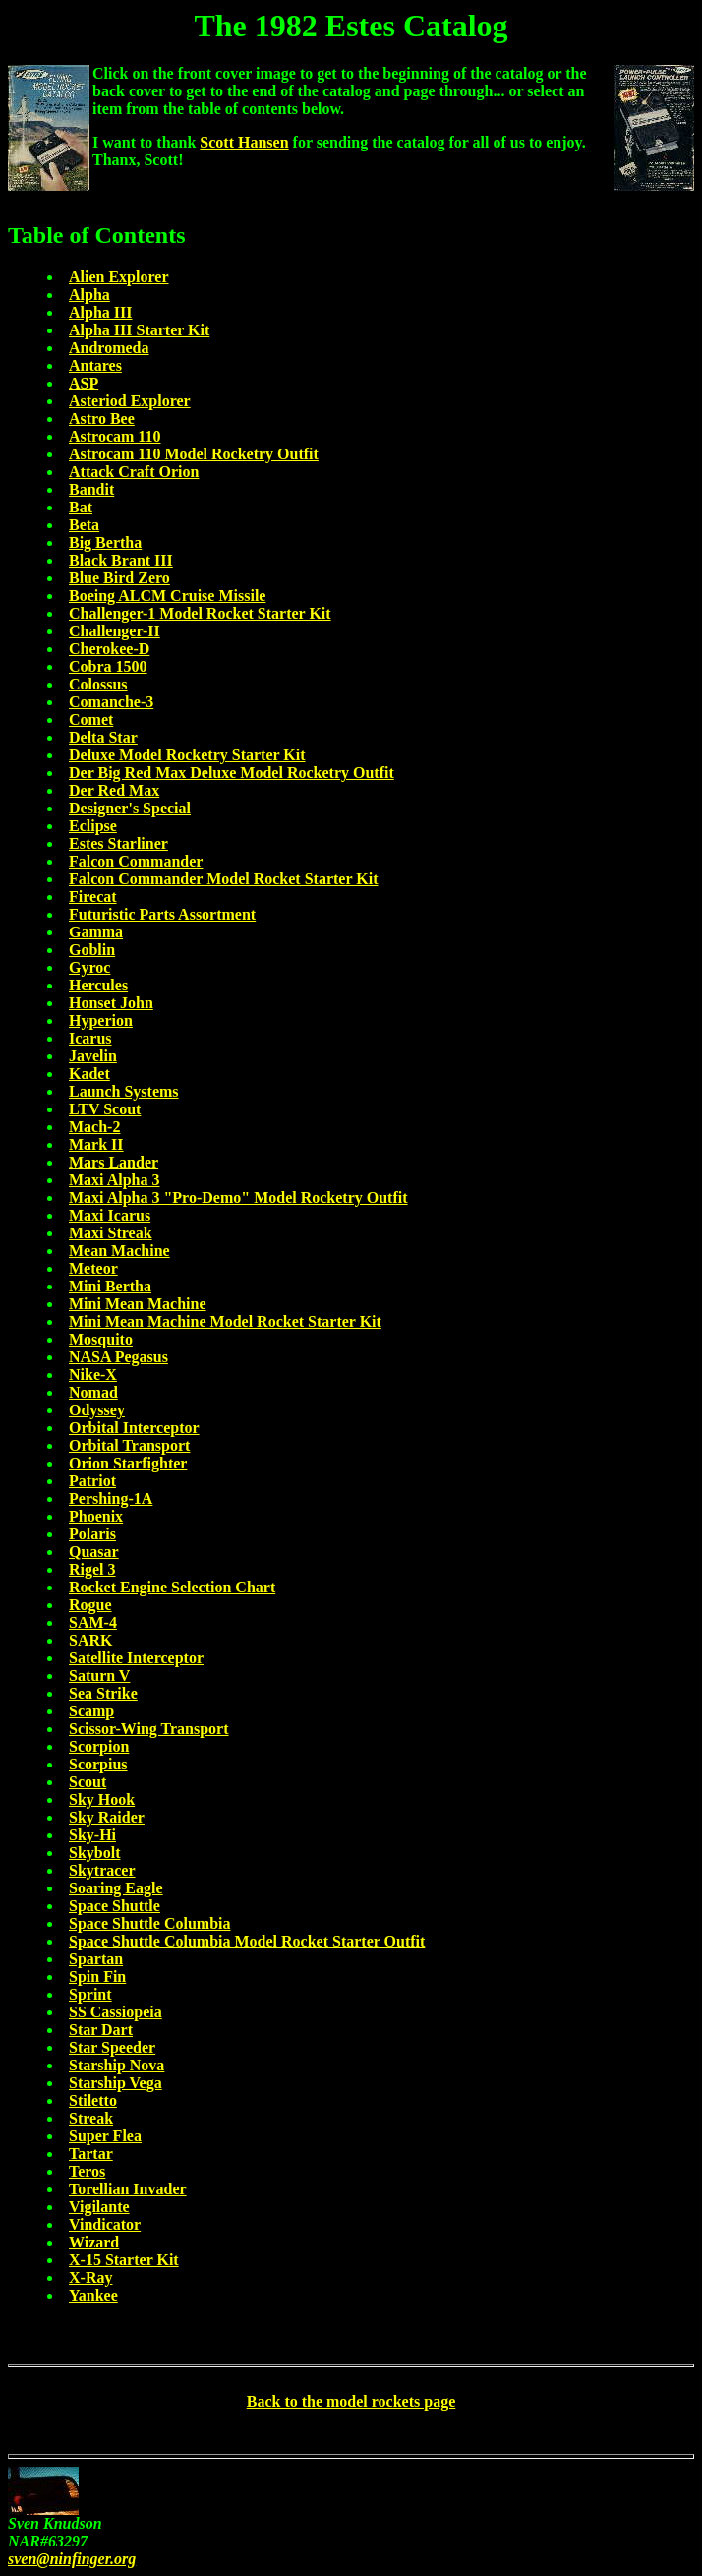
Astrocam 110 (114, 436)
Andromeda (109, 347)
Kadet (89, 1073)
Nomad (93, 1392)
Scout (87, 1781)
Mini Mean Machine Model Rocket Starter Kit (225, 1321)
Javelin (93, 1056)
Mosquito (101, 1339)
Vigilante (99, 2206)
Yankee (93, 2295)
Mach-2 (94, 1126)
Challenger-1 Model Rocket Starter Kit (200, 613)
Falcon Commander (136, 861)
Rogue (90, 1604)
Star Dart (101, 2029)
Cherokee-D (109, 648)
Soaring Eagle (116, 1888)
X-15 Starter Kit (124, 2259)
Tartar (91, 2153)
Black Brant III (121, 560)
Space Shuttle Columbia (149, 1923)
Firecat (93, 896)
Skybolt (94, 1852)
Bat (80, 507)
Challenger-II (114, 631)
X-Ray (90, 2277)
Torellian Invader (128, 2189)
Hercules (98, 985)
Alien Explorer (118, 277)
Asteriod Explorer (130, 400)
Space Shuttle (114, 1905)
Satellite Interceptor (136, 1657)
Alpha (89, 294)
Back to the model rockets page (351, 2401)
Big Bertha (105, 542)
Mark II (96, 1144)
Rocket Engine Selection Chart (172, 1587)
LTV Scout (105, 1109)
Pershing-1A (110, 1498)
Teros (87, 2171)
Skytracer (102, 1870)
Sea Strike (103, 1693)
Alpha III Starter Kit (139, 330)
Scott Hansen (244, 142)
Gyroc (89, 967)
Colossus (98, 684)
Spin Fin (97, 1976)
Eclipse (93, 825)
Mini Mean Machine (137, 1303)
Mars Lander (113, 1162)
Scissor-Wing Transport (149, 1728)
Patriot (92, 1480)
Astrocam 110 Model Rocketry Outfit (194, 454)
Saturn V (99, 1675)
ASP (83, 383)
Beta (84, 524)
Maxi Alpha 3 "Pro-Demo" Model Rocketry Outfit (238, 1197)
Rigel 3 (92, 1569)
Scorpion (99, 1746)
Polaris (92, 1534)
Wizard (94, 2242)
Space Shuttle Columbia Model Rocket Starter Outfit (247, 1941)
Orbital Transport (129, 1445)
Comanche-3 (111, 701)
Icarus (90, 1038)
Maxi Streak (110, 1233)
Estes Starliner (118, 843)
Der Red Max (114, 790)
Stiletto (93, 2100)
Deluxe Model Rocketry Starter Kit (187, 755)
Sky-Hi (92, 1835)
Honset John (111, 1002)
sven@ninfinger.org (72, 2558)
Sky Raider (107, 1817)
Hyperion (101, 1020)
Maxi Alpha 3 (114, 1179)
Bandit (91, 489)
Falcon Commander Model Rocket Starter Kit (223, 878)
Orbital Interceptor (134, 1427)
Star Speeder (112, 2047)
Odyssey (97, 1410)
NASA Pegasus (118, 1356)
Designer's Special (130, 808)
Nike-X (93, 1374)
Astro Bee (102, 418)
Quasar (94, 1551)
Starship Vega (115, 2082)
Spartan (96, 1958)
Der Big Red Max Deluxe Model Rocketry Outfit (231, 772)
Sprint (90, 1994)
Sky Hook (102, 1799)
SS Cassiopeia (115, 2012)
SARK (90, 1640)
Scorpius (98, 1764)
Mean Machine (119, 1250)
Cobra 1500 (108, 666)
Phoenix (96, 1516)
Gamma (96, 932)
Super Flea (105, 2135)
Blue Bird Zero (119, 577)
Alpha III (100, 312)
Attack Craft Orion (134, 471)
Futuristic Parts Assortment (162, 914)
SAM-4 (93, 1622)
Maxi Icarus (109, 1215)
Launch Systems (124, 1091)
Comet (91, 719)
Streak (91, 2118)
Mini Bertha (110, 1286)
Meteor (93, 1268)
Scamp (91, 1711)
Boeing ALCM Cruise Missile (167, 595)
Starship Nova (116, 2065)
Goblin (92, 949)
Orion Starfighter (128, 1463)
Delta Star (103, 737)
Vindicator (105, 2224)
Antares (95, 365)
